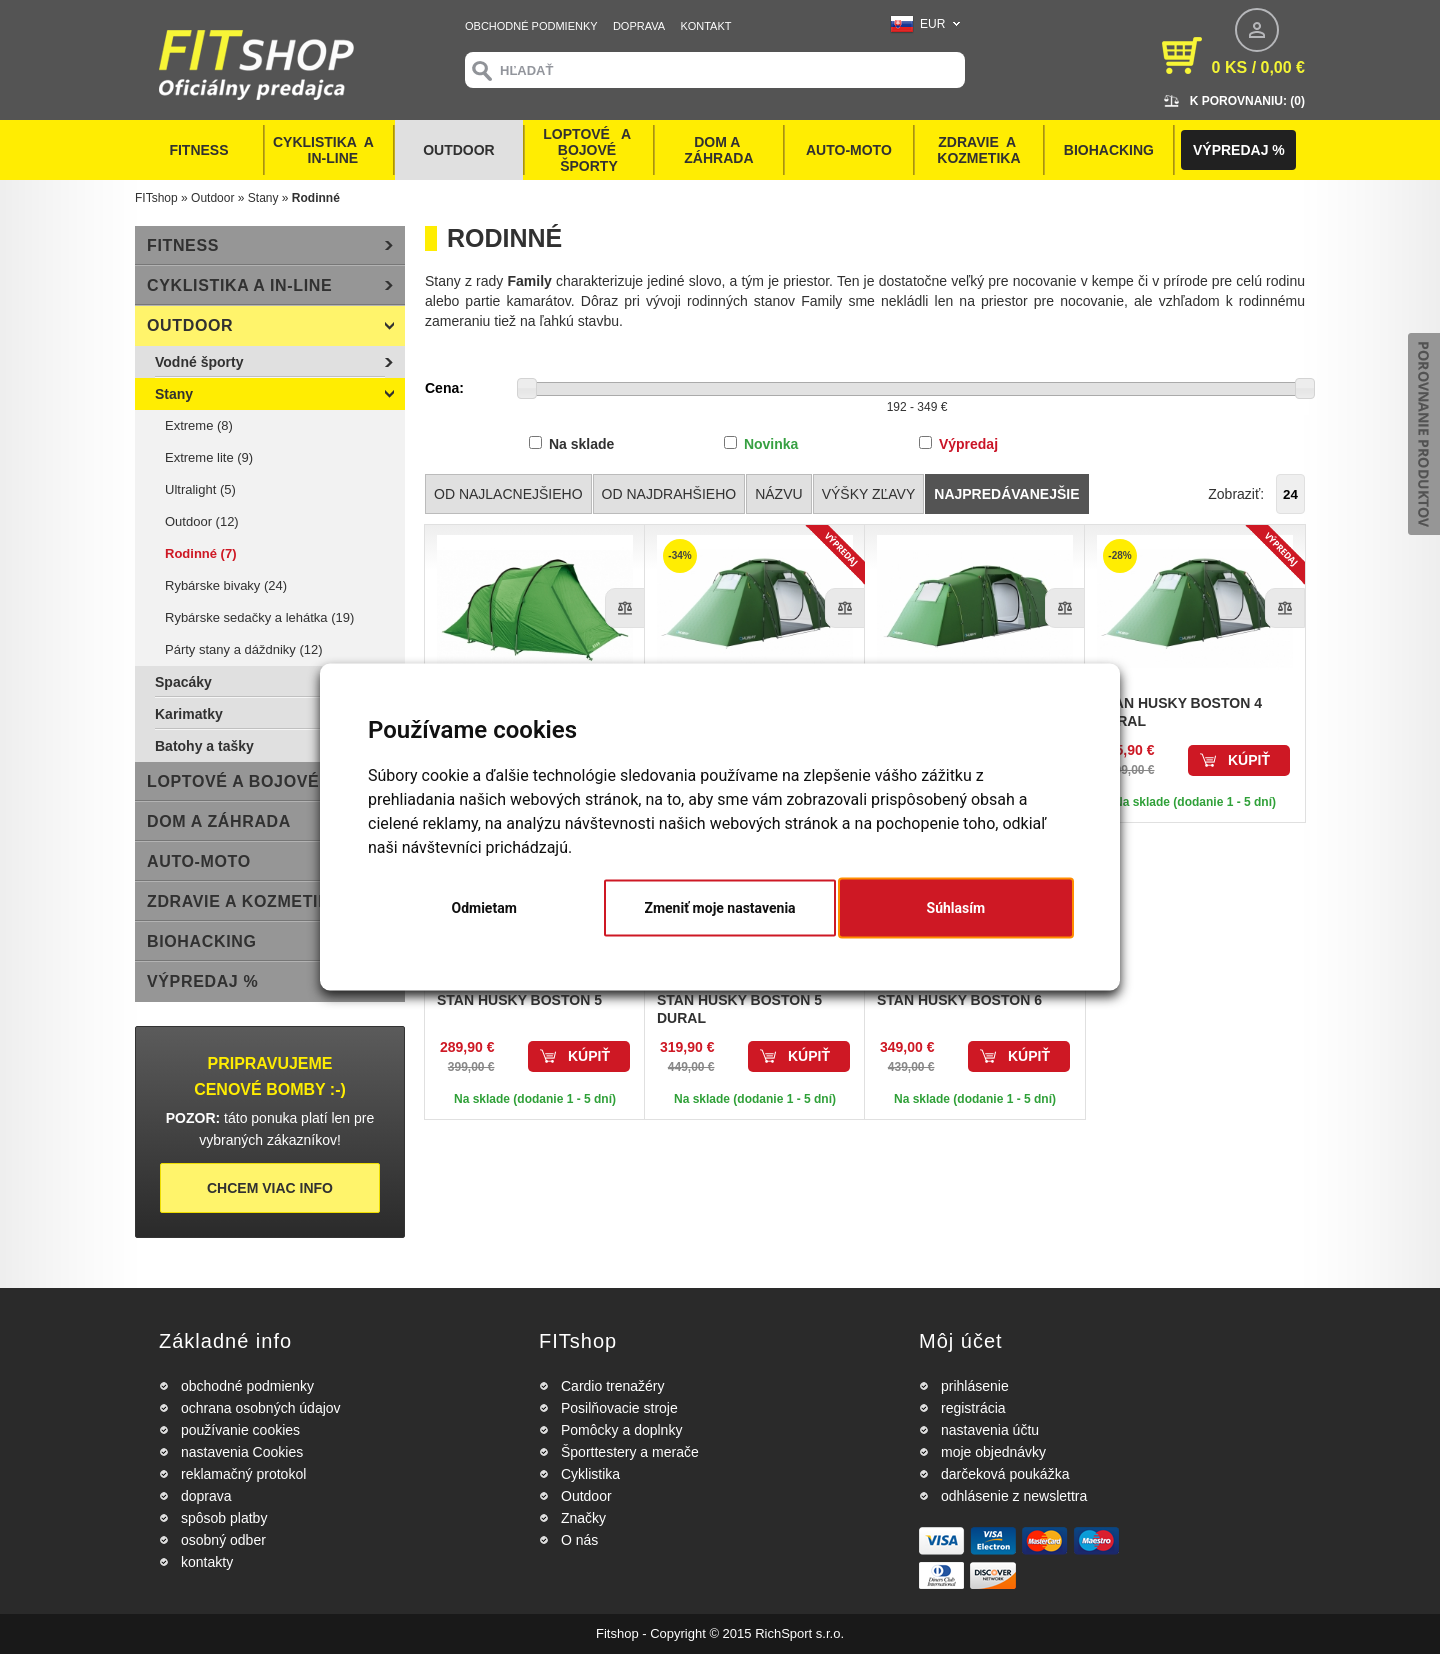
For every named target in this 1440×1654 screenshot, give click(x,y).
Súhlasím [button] (956, 908)
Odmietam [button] (484, 908)
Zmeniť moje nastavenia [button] (719, 908)
